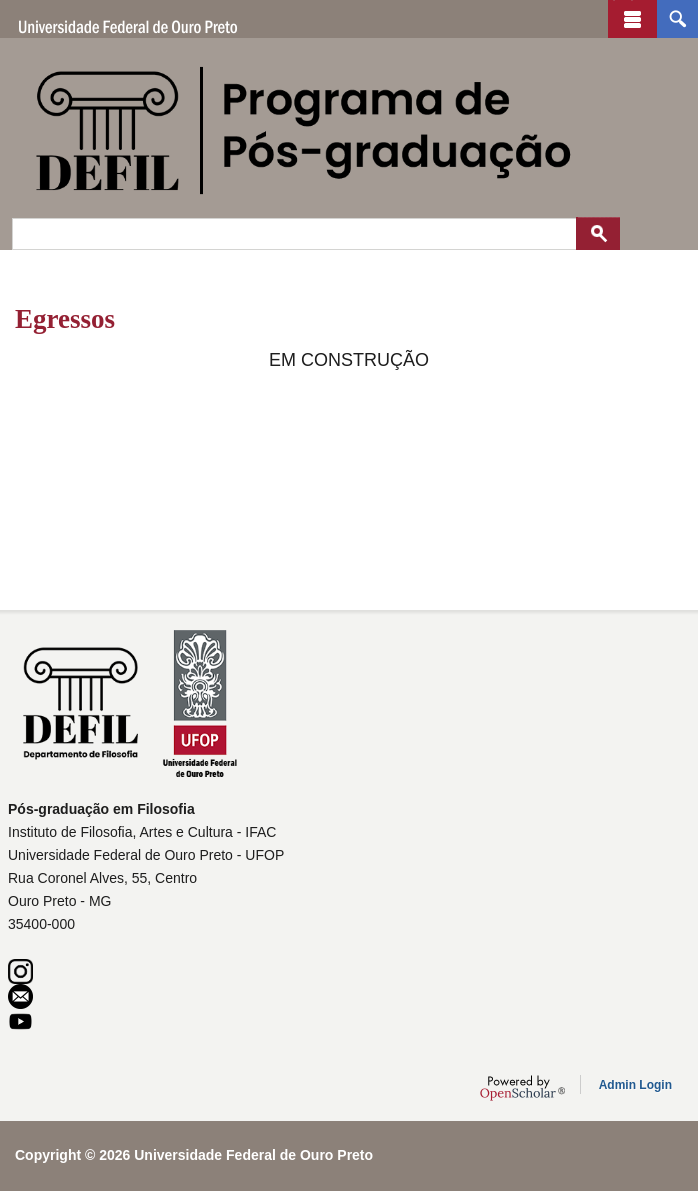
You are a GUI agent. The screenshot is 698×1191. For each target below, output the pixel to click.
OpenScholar (522, 1088)
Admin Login (635, 1085)
